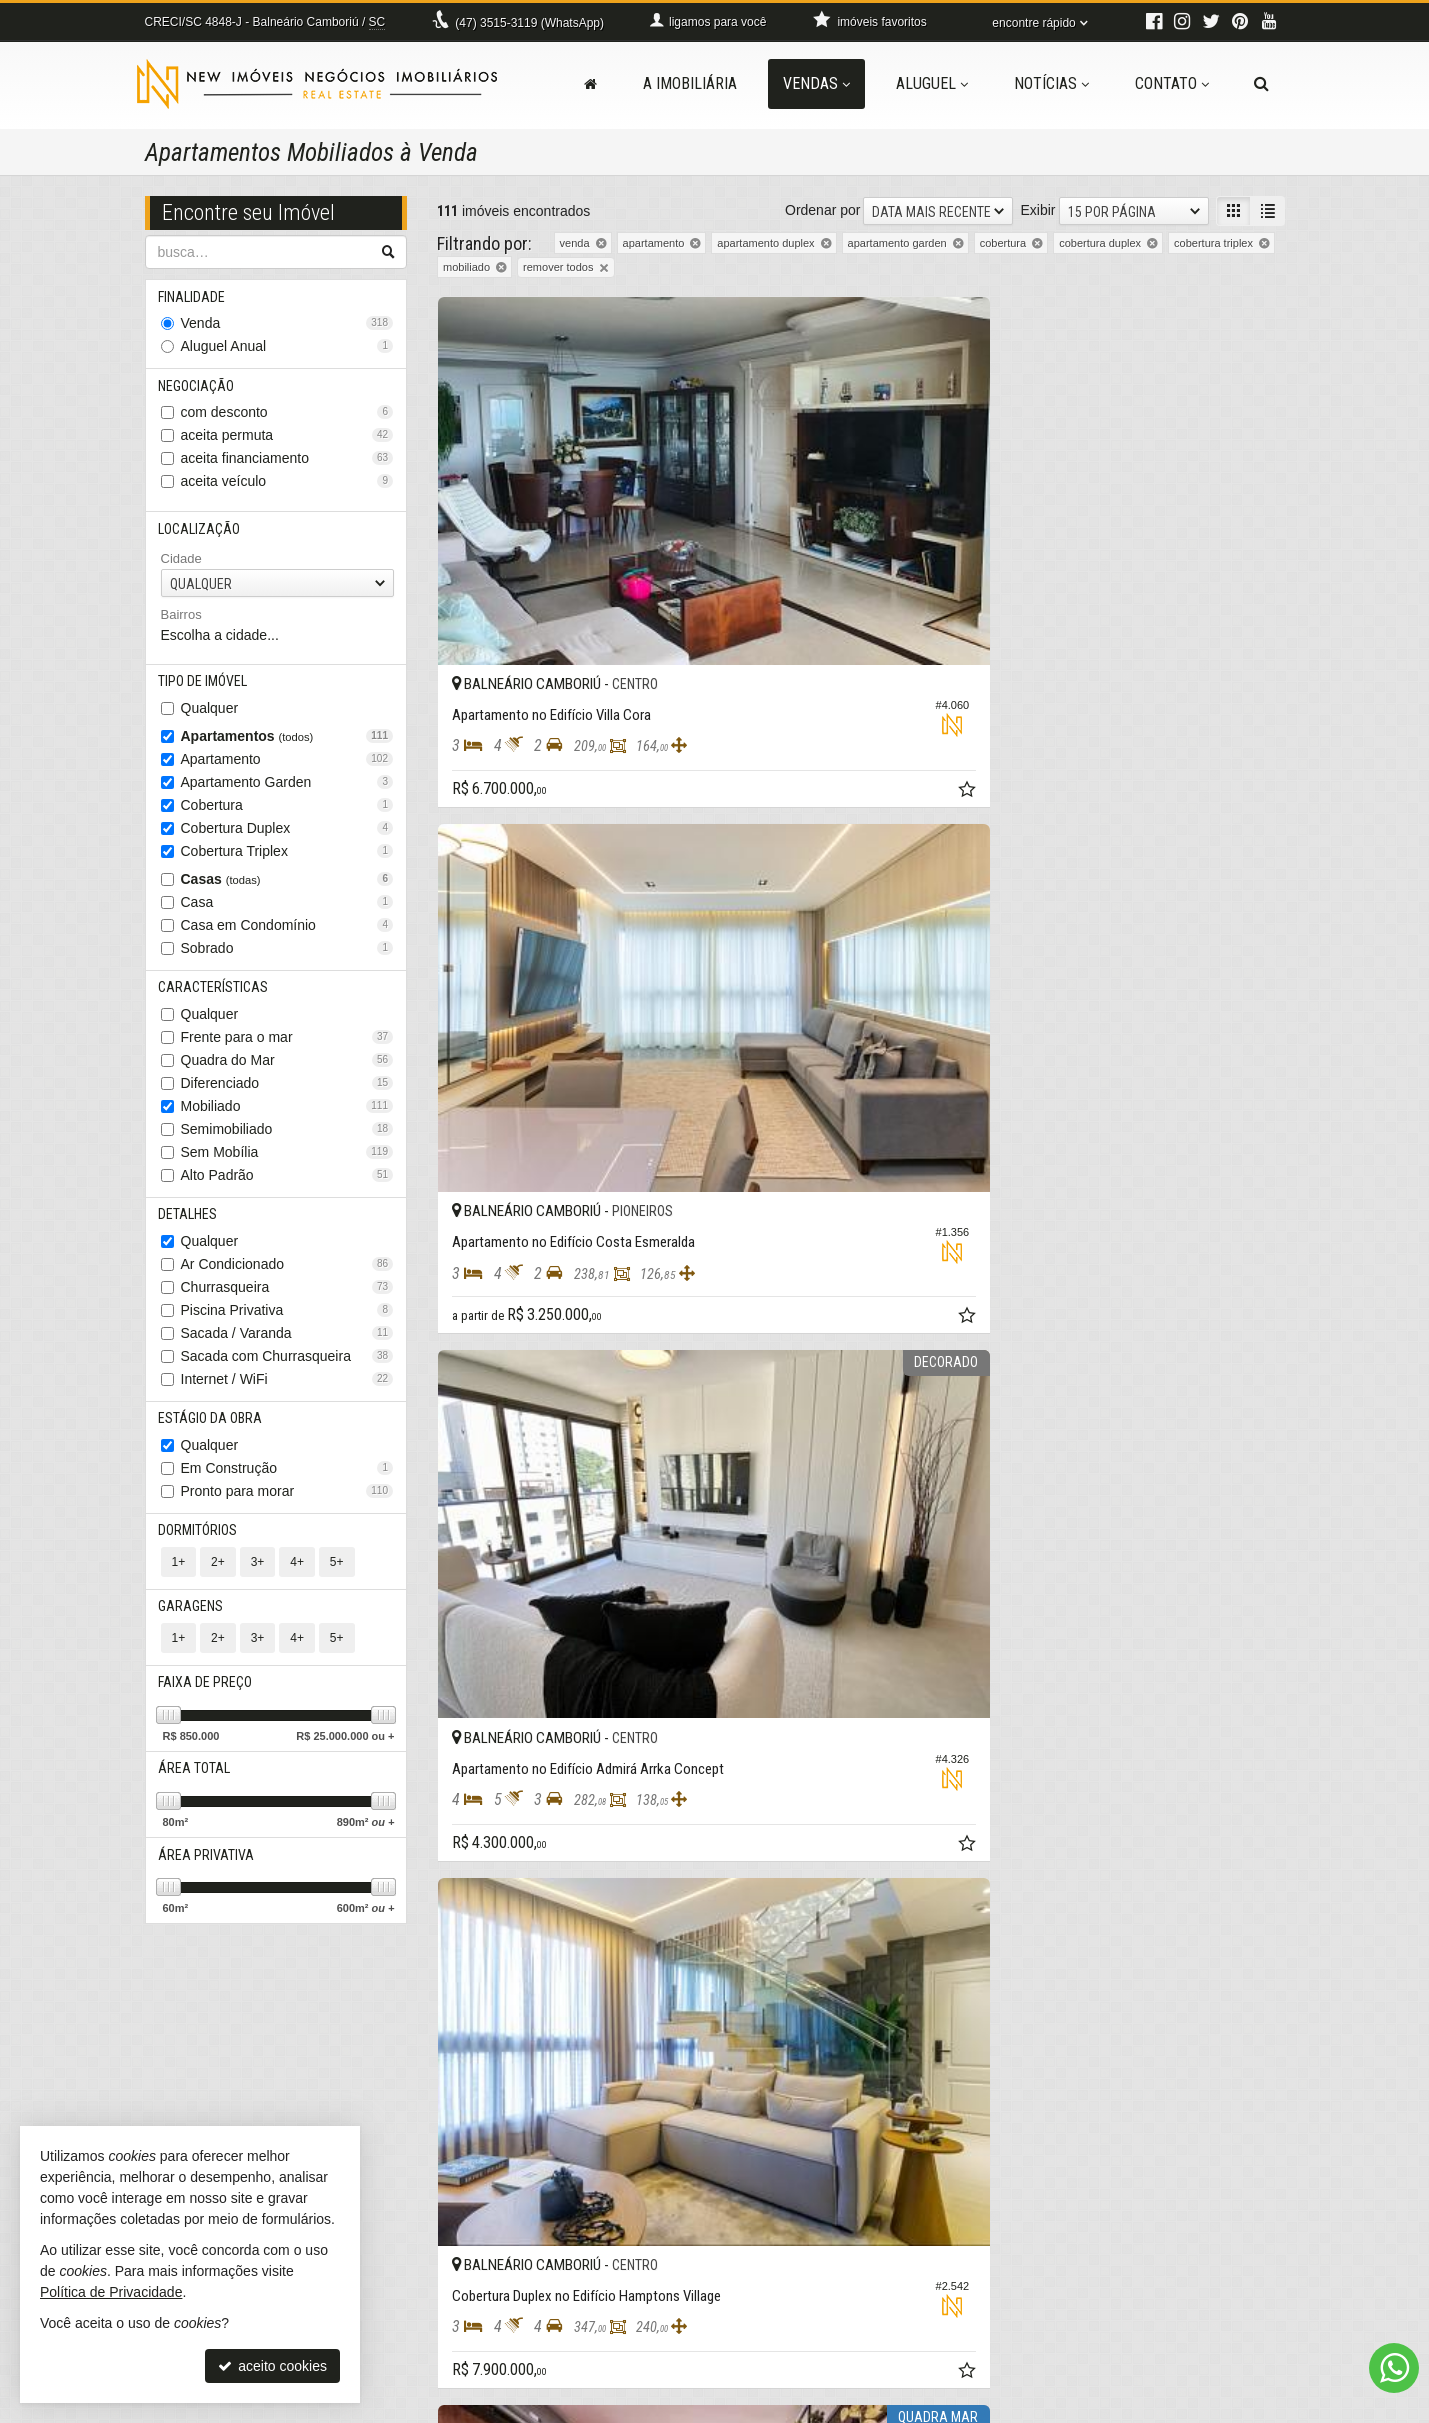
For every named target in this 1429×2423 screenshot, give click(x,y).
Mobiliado (287, 1120)
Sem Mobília (287, 1166)
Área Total (197, 1799)
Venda (287, 326)
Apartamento (287, 770)
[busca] (1261, 84)
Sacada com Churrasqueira (287, 1373)
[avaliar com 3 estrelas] (488, 2072)
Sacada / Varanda (287, 1350)
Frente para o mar (287, 1051)
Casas (287, 890)
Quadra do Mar (287, 1074)
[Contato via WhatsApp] (1394, 2368)
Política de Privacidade (717, 2408)
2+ (218, 1585)
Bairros (181, 623)
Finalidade (194, 298)
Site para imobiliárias (1162, 2408)
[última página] (1268, 2070)
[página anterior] (1067, 2070)
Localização (202, 536)
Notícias (1051, 83)
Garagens (193, 1631)
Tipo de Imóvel (205, 691)
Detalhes (190, 1230)
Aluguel (932, 83)
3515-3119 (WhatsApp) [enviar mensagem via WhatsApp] (529, 23)
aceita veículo (287, 487)
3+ (258, 1585)
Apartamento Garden (287, 793)
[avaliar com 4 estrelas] (509, 2072)
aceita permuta (287, 441)
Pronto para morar (287, 1511)
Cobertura (287, 816)
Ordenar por (822, 210)
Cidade (181, 567)
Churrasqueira (287, 1304)
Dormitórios (200, 1552)
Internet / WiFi (287, 1396)
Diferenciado (287, 1097)
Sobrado (287, 959)
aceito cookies (272, 2366)
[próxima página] (1233, 2070)
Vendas (816, 83)
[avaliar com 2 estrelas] (467, 2072)
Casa (287, 913)
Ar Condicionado (287, 1281)
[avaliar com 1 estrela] (446, 2072)
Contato (1172, 83)
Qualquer (210, 719)
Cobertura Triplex (287, 862)
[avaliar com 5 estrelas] (530, 2072)
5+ (337, 1585)
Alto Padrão (287, 1189)
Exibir (1037, 210)
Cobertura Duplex (287, 839)
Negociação (199, 390)
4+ (297, 1585)
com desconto (287, 418)
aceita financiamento (287, 464)
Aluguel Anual (287, 349)
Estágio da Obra (213, 1437)
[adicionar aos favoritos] (688, 605)
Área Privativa (209, 1888)
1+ (179, 1585)
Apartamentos (287, 747)
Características (216, 1000)
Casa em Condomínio (287, 936)
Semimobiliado (287, 1143)
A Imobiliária (690, 83)
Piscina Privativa (287, 1327)
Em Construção (287, 1488)
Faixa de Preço (208, 1710)
